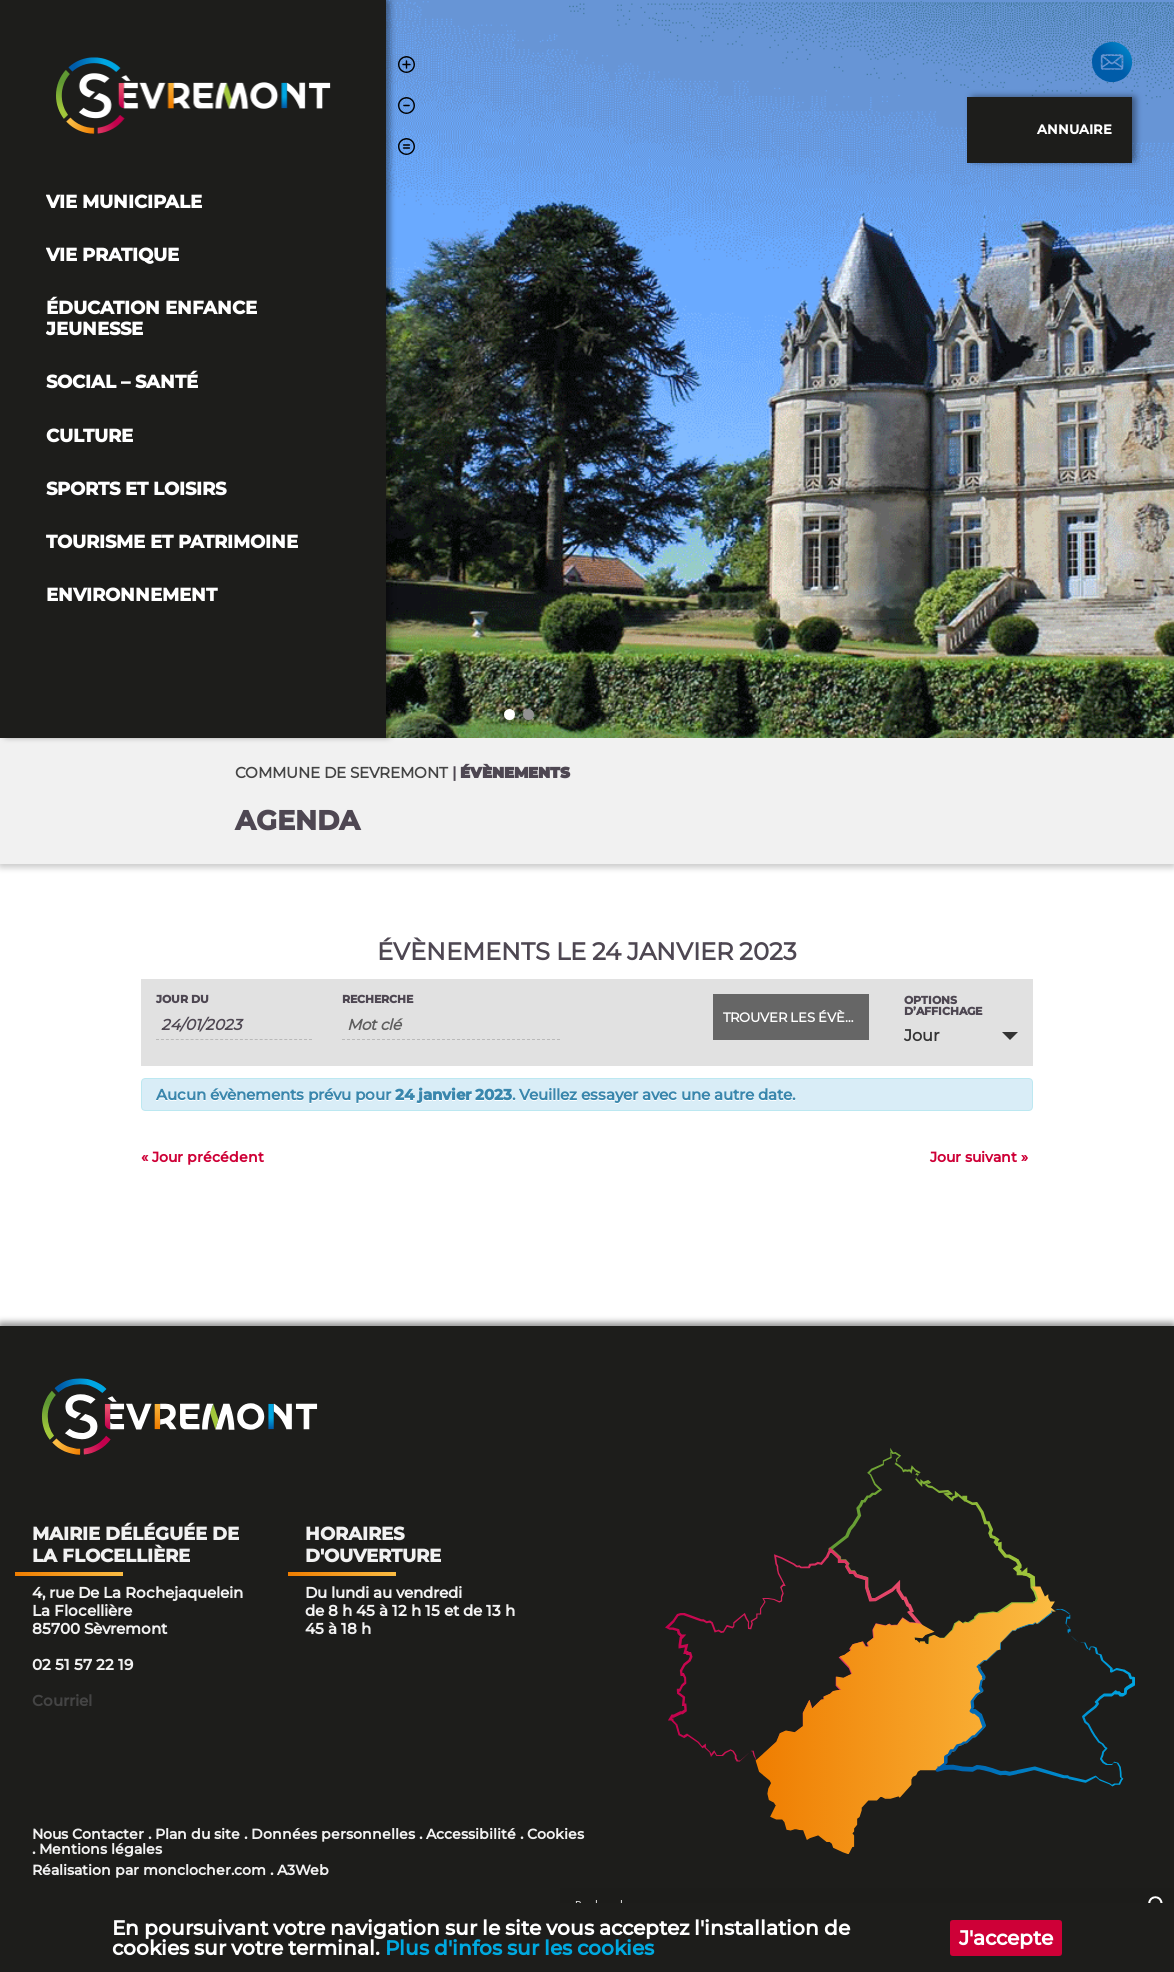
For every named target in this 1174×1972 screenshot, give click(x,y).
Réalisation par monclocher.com (149, 1870)
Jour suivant (979, 1157)
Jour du (182, 999)
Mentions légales (100, 1849)
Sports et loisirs (136, 488)
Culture (89, 435)
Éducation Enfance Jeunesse (151, 318)
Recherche (377, 999)
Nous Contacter (88, 1834)
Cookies (555, 1834)
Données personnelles (333, 1834)
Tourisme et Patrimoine (172, 541)
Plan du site (197, 1834)
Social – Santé (122, 381)
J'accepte (1005, 1937)
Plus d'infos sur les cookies (520, 1947)
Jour (921, 1035)
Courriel (62, 1700)
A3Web (303, 1870)
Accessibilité (471, 1834)
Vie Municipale (124, 201)
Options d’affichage (943, 1006)
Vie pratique (112, 254)
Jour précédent (202, 1157)
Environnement (131, 594)
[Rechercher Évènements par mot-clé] (451, 1025)
